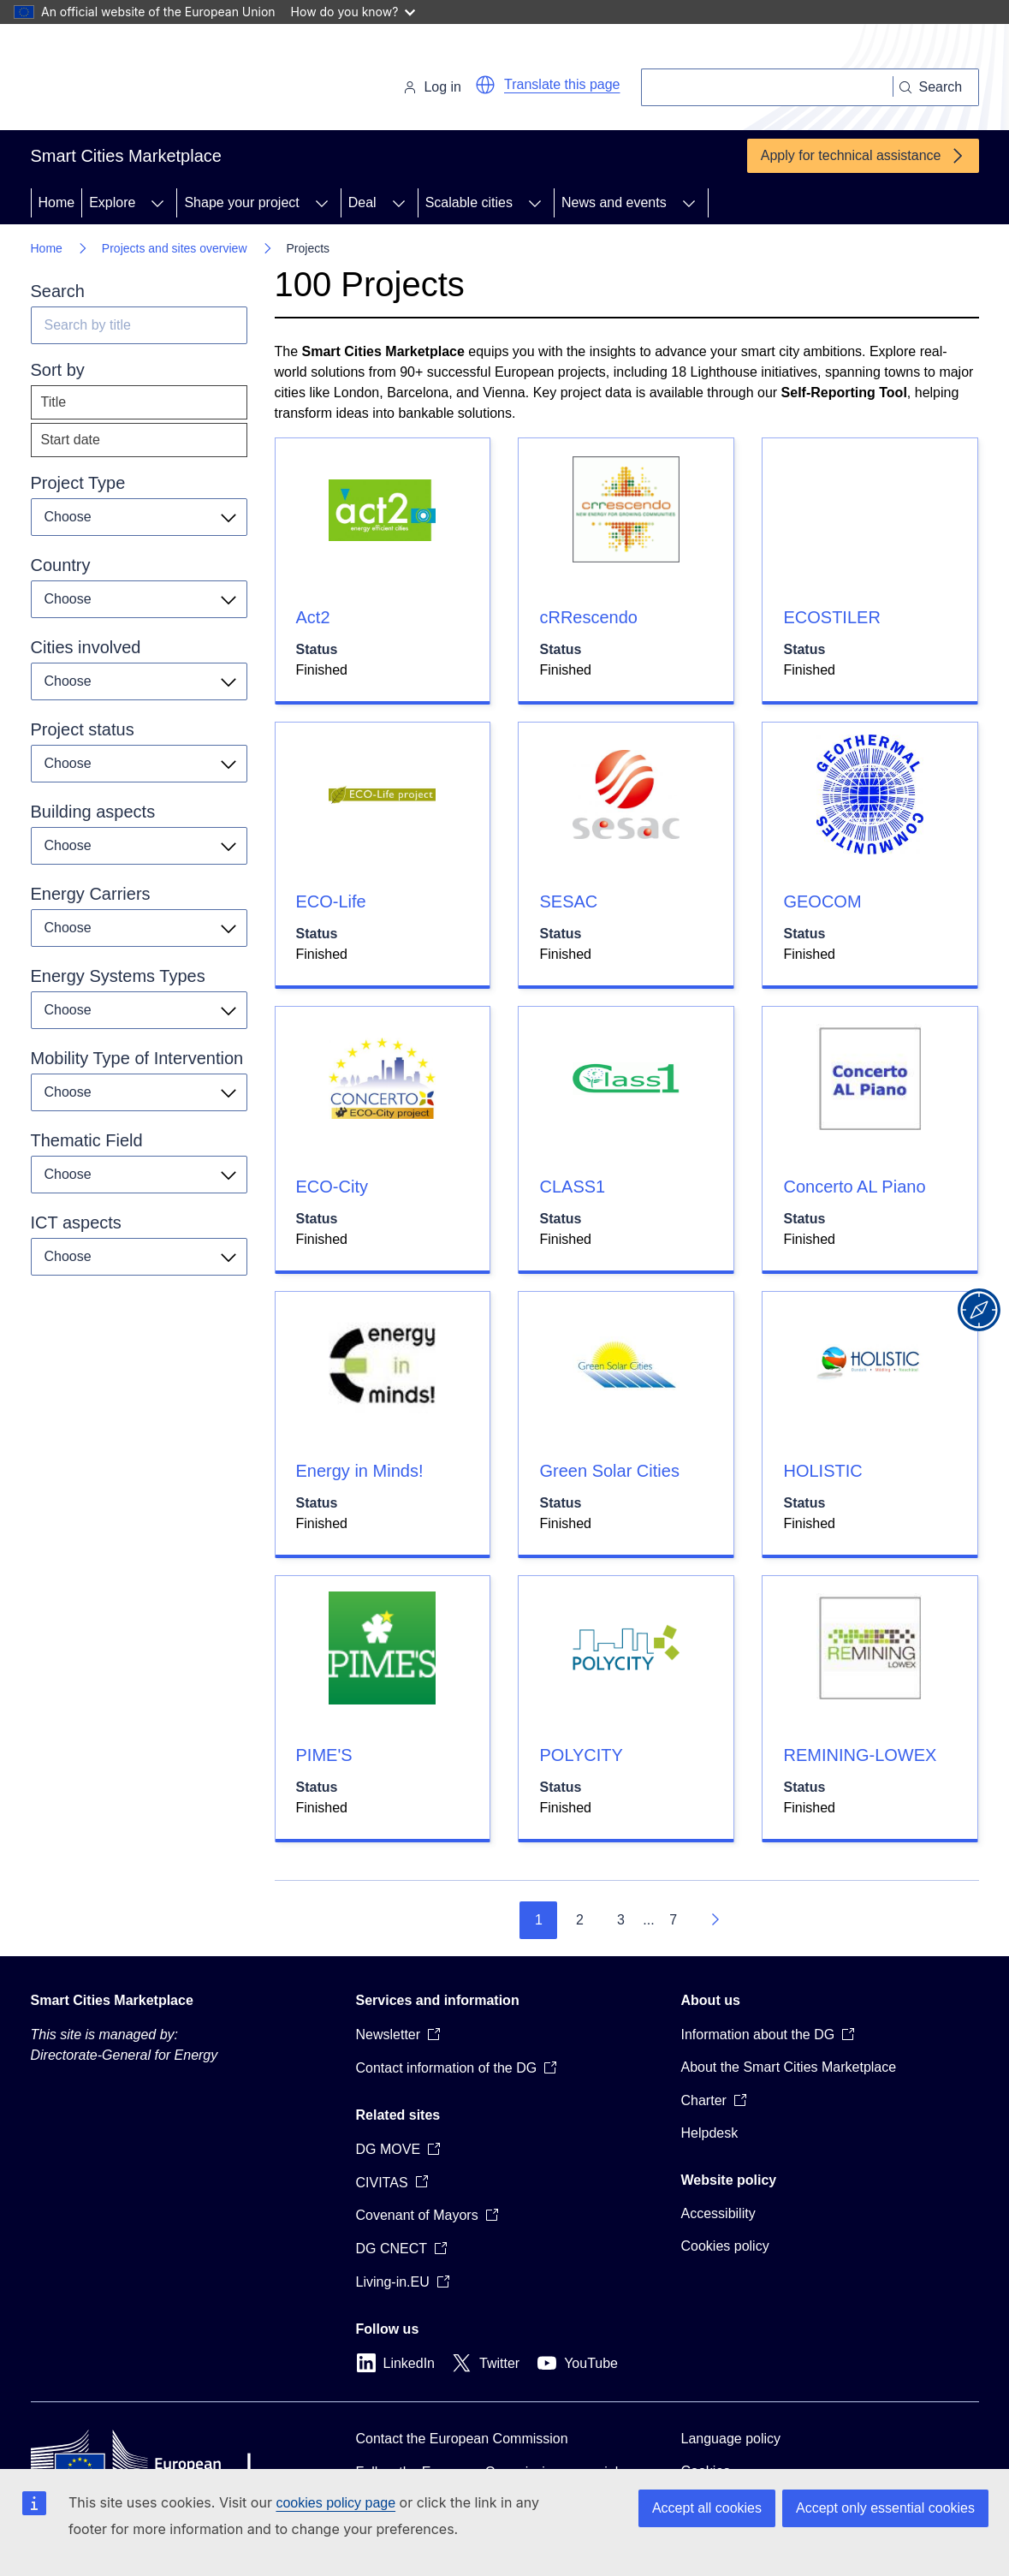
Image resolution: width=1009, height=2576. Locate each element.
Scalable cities (469, 202)
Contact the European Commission (462, 2438)
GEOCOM (822, 901)
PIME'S (324, 1755)
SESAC (568, 901)
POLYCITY (580, 1755)
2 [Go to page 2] (580, 1920)
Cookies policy (725, 2246)
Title (54, 402)
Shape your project (241, 202)
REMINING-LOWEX (859, 1755)
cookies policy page (335, 2503)
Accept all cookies (707, 2508)
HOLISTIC (822, 1470)
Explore (112, 202)
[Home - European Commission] (148, 80)
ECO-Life (331, 901)
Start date (70, 439)
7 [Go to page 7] (673, 1920)
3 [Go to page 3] (621, 1920)
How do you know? (353, 11)
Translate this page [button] (562, 84)
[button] (485, 84)
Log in (432, 87)
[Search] (767, 87)
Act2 (313, 617)
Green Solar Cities (609, 1470)
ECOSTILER (831, 617)
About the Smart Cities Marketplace (789, 2067)
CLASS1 (572, 1186)
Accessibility (718, 2213)
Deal (362, 202)
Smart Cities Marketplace (112, 2000)
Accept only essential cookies (885, 2508)
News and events (614, 202)
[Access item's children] (157, 202)
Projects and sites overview (174, 248)
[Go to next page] (714, 1920)
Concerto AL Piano (854, 1186)
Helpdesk (710, 2133)
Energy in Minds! (360, 1470)
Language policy (731, 2438)
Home (57, 202)
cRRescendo (588, 617)
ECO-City (332, 1186)
